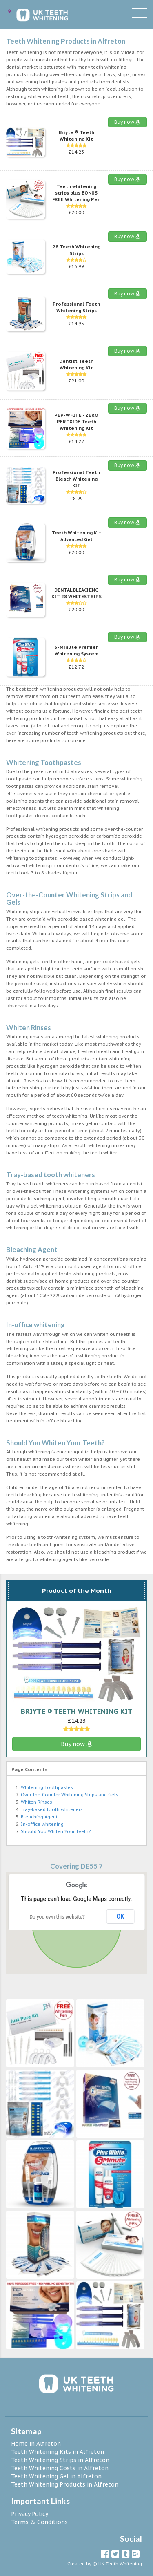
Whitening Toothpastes (47, 1787)
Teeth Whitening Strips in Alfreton (60, 2460)
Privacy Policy (29, 2514)
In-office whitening (42, 1824)
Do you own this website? (57, 1917)
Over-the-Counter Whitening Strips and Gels (69, 1795)
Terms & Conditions (39, 2522)
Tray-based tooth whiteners (52, 1809)
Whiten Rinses (36, 1802)
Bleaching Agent (39, 1817)
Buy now (127, 122)
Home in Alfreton (36, 2443)
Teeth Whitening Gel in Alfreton (56, 2476)
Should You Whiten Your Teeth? (56, 1831)
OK (120, 1916)
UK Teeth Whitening (120, 2564)
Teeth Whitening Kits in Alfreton (57, 2451)
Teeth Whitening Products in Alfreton (64, 2484)
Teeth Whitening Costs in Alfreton (60, 2468)
